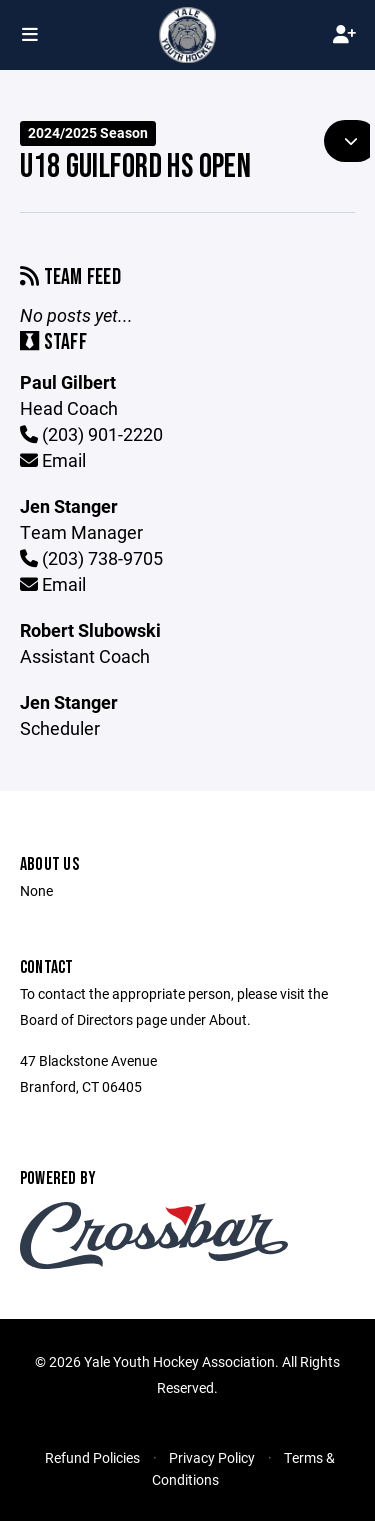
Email (53, 460)
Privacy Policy (212, 1457)
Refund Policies (92, 1457)
